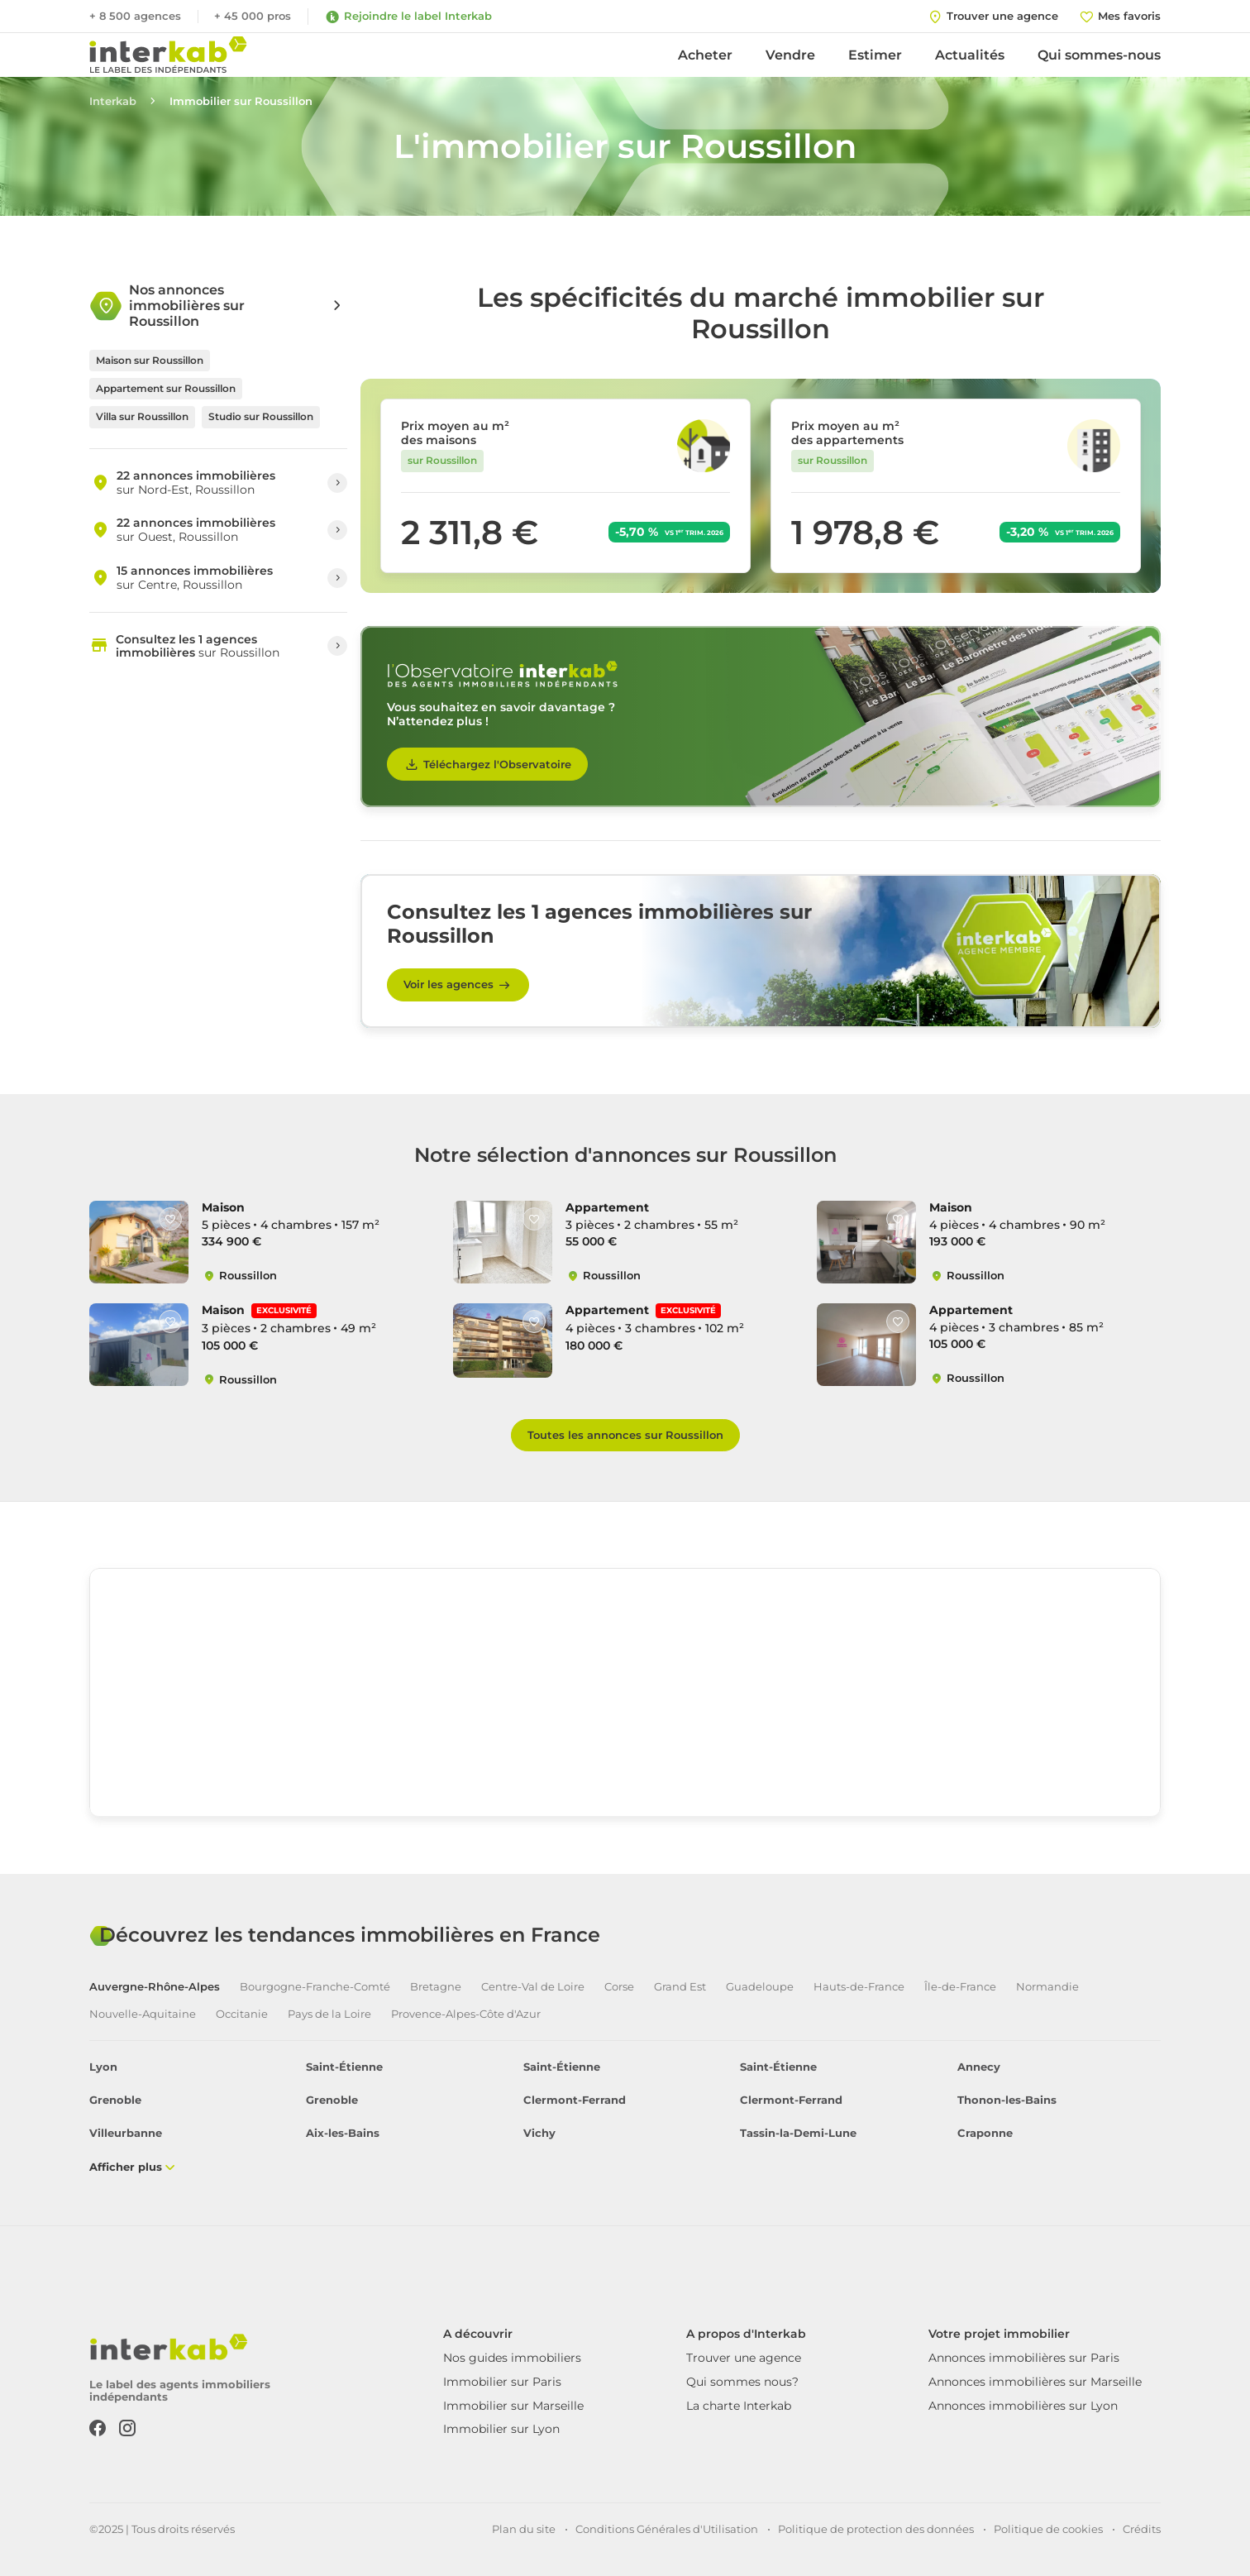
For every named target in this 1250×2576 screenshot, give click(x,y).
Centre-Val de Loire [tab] (532, 1987)
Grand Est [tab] (680, 1987)
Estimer (875, 55)
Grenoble (115, 2100)
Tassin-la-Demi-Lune (798, 2133)
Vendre (790, 55)
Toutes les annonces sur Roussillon (625, 1434)
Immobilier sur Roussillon (240, 101)
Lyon (103, 2067)
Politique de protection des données (876, 2528)
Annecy (978, 2067)
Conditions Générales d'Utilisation (666, 2528)
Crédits (1142, 2528)
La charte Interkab (738, 2405)
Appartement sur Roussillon (166, 388)
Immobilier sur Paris (502, 2381)
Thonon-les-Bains (1007, 2100)
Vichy (539, 2133)
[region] (625, 1693)
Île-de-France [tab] (960, 1987)
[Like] (170, 1219)
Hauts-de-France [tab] (858, 1987)
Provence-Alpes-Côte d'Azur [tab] (466, 2014)
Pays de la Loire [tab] (329, 2014)
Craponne (985, 2133)
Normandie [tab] (1047, 1987)
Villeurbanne (125, 2133)
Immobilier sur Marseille (513, 2405)
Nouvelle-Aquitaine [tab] (142, 2014)
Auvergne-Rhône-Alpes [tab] (154, 1987)
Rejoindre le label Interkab (408, 16)
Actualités (969, 55)
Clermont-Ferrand (574, 2100)
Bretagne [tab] (435, 1987)
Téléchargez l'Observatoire (487, 764)
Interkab (112, 101)
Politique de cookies (1048, 2528)
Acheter (705, 55)
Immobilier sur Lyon (501, 2428)
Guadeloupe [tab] (760, 1987)
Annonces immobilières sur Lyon (1023, 2405)
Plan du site (524, 2528)
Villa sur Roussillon (142, 416)
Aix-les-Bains (342, 2133)
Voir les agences (458, 985)
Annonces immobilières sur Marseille (1035, 2381)
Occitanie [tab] (242, 2014)
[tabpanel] (625, 2118)
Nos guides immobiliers (512, 2357)
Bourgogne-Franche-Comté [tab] (315, 1987)
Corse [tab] (619, 1987)
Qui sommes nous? (742, 2381)
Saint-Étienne (344, 2067)
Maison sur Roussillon (149, 360)
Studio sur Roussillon (260, 416)
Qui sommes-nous (1099, 55)
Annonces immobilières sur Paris (1023, 2357)
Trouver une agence (743, 2357)
